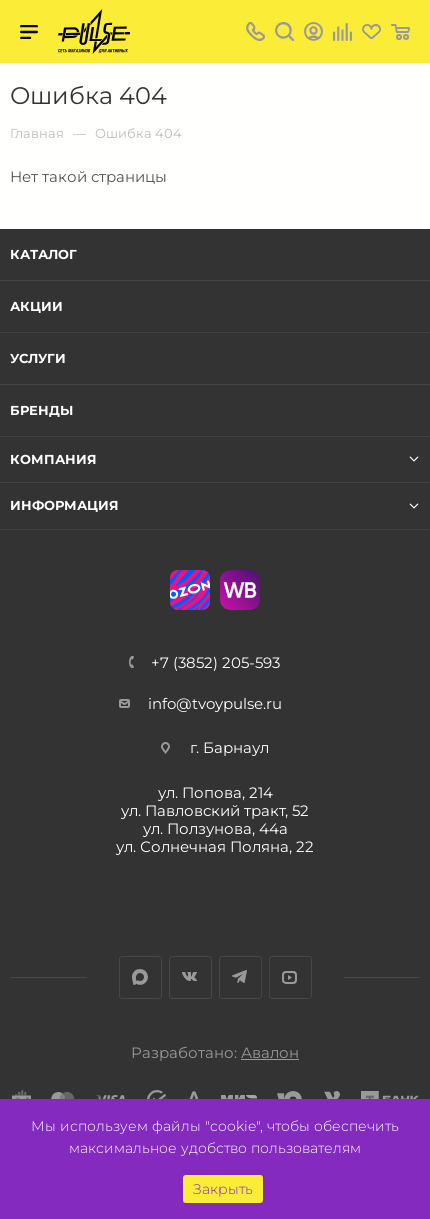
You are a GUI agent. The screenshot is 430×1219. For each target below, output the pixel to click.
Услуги (38, 358)
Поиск (284, 31)
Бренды (41, 410)
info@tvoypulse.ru (215, 703)
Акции (36, 306)
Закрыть (223, 1189)
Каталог (43, 254)
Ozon (190, 590)
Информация (64, 505)
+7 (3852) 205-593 (215, 662)
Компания (53, 459)
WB (240, 590)
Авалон (270, 1052)
